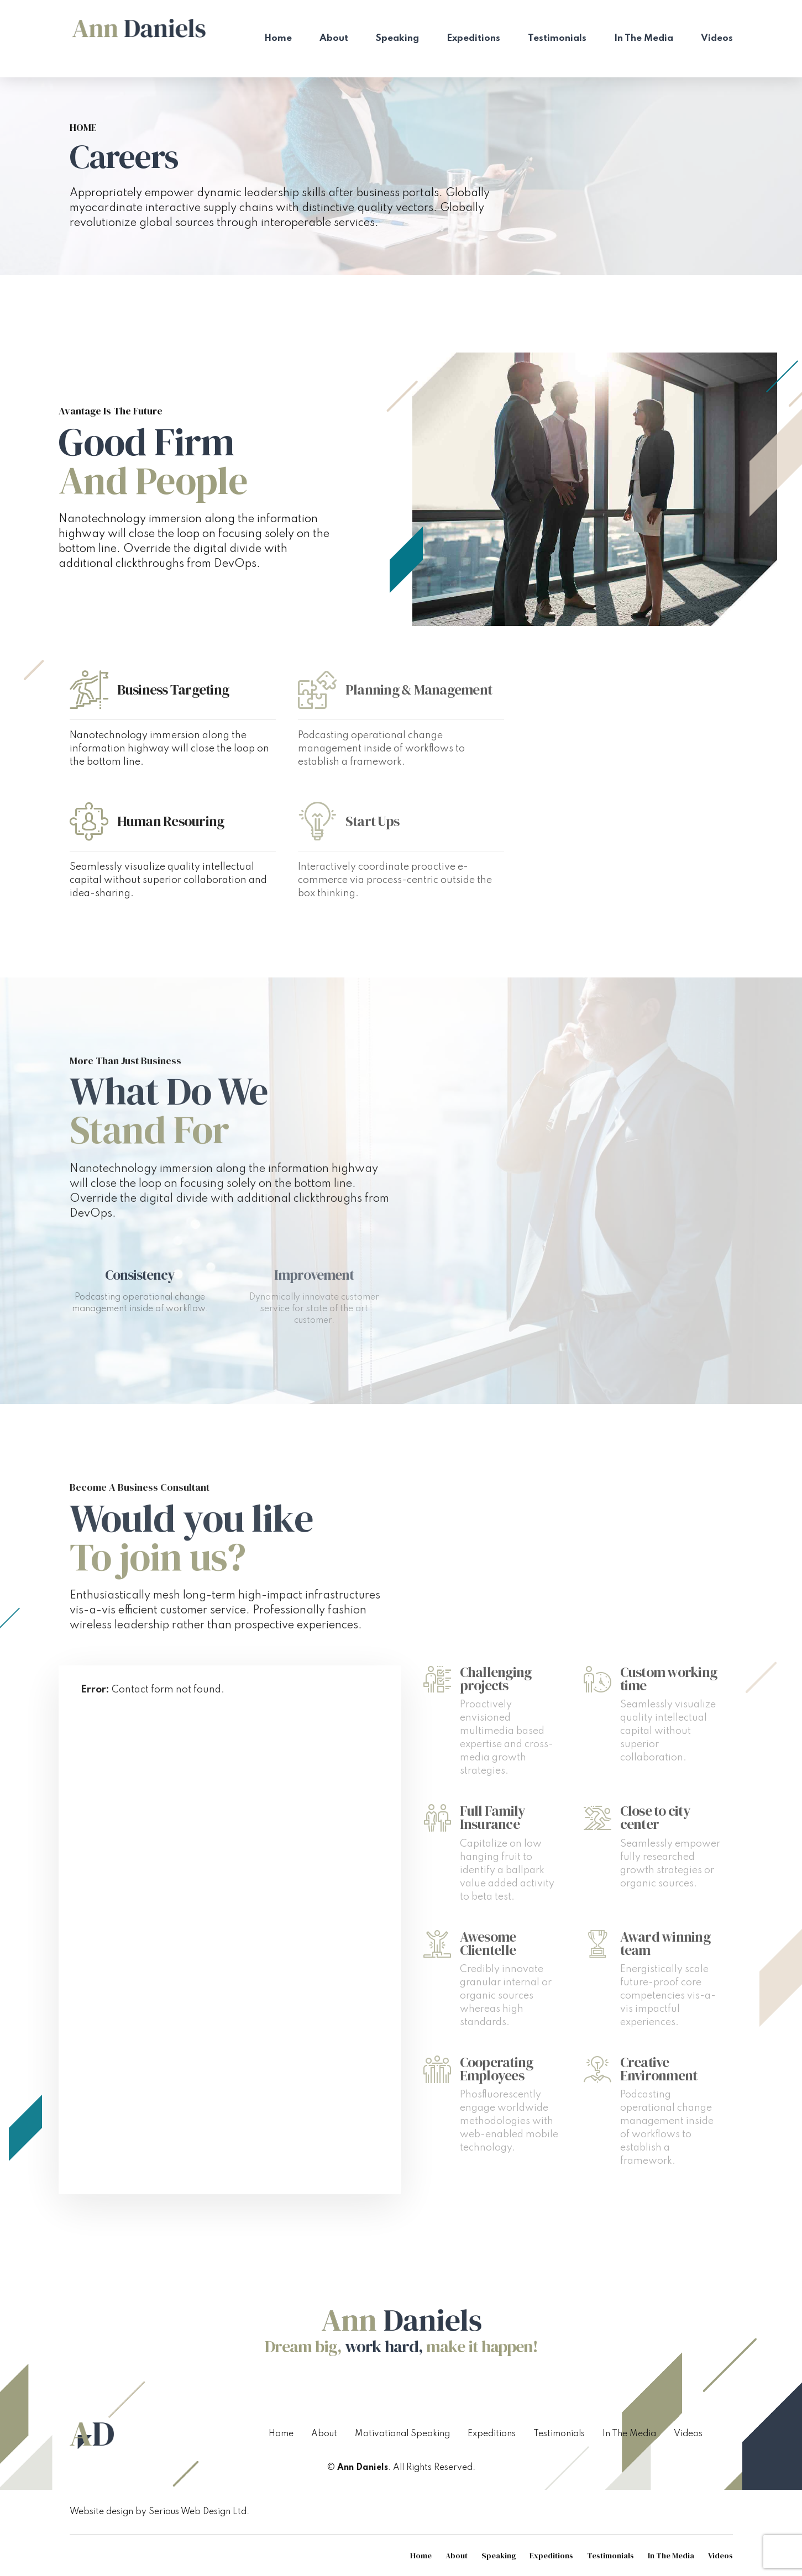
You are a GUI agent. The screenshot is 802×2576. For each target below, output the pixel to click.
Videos (717, 38)
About (333, 38)
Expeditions (473, 38)
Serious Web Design (189, 2511)
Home (278, 38)
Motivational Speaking (402, 2434)
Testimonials (557, 38)
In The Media (643, 38)
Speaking (397, 38)
